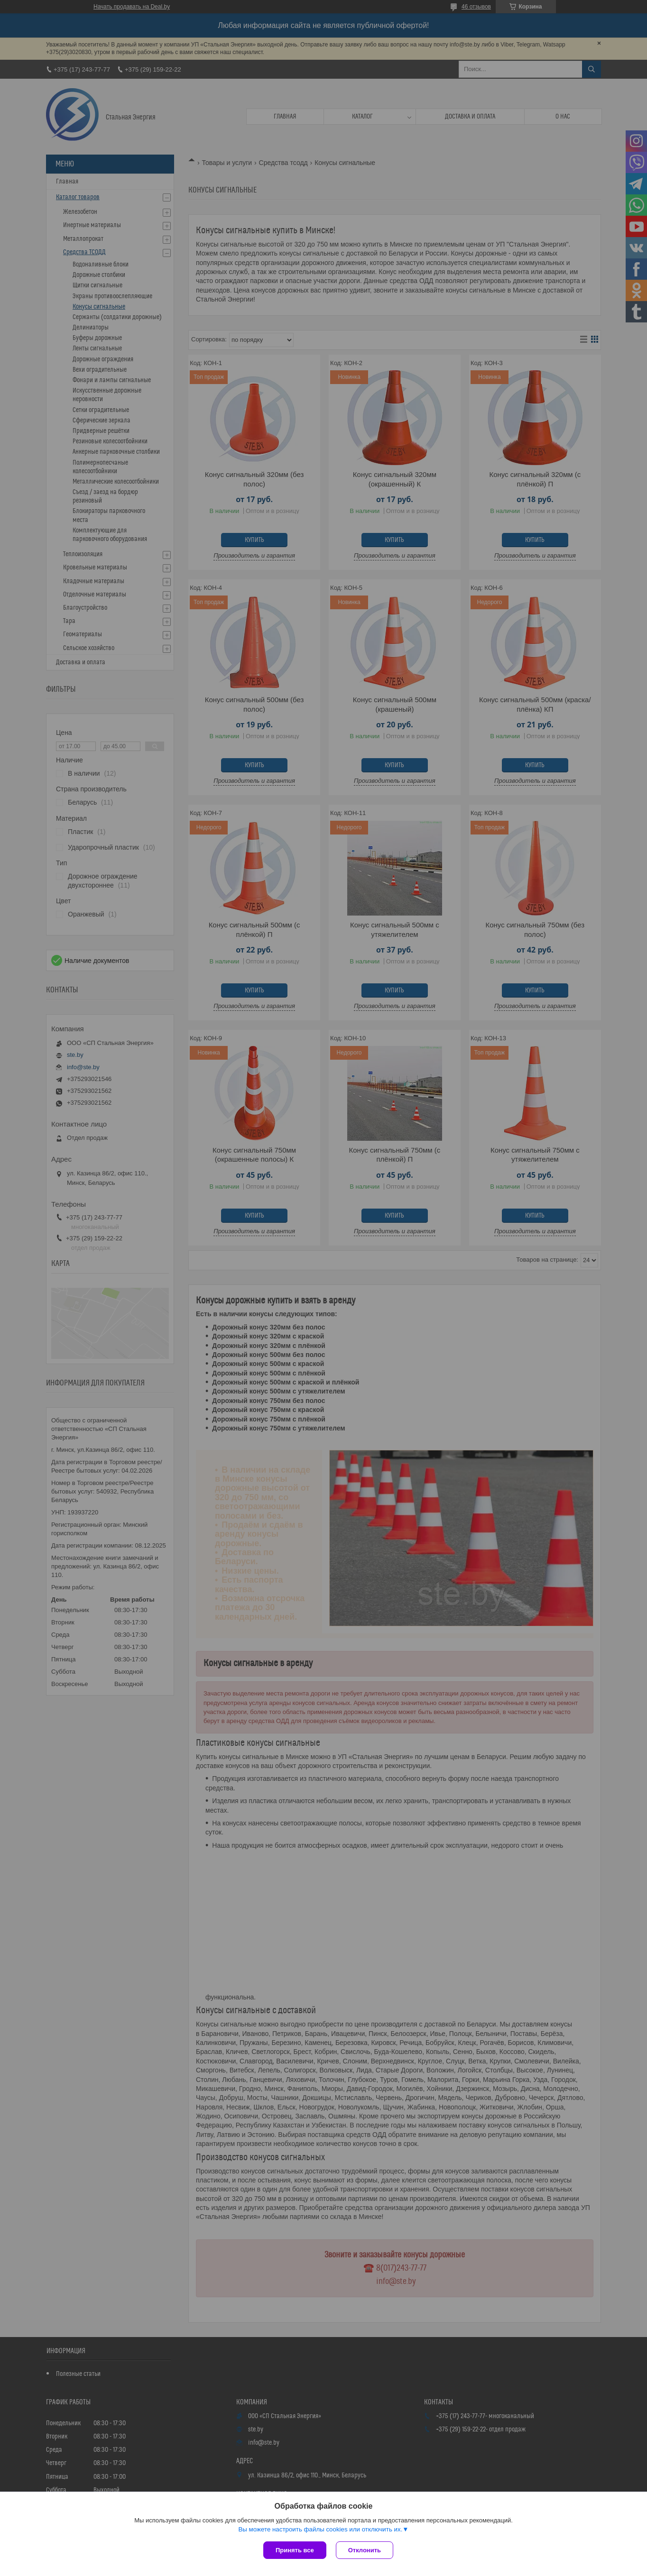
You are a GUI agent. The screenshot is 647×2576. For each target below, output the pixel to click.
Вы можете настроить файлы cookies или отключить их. (320, 2529)
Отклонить (364, 2550)
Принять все (295, 2550)
